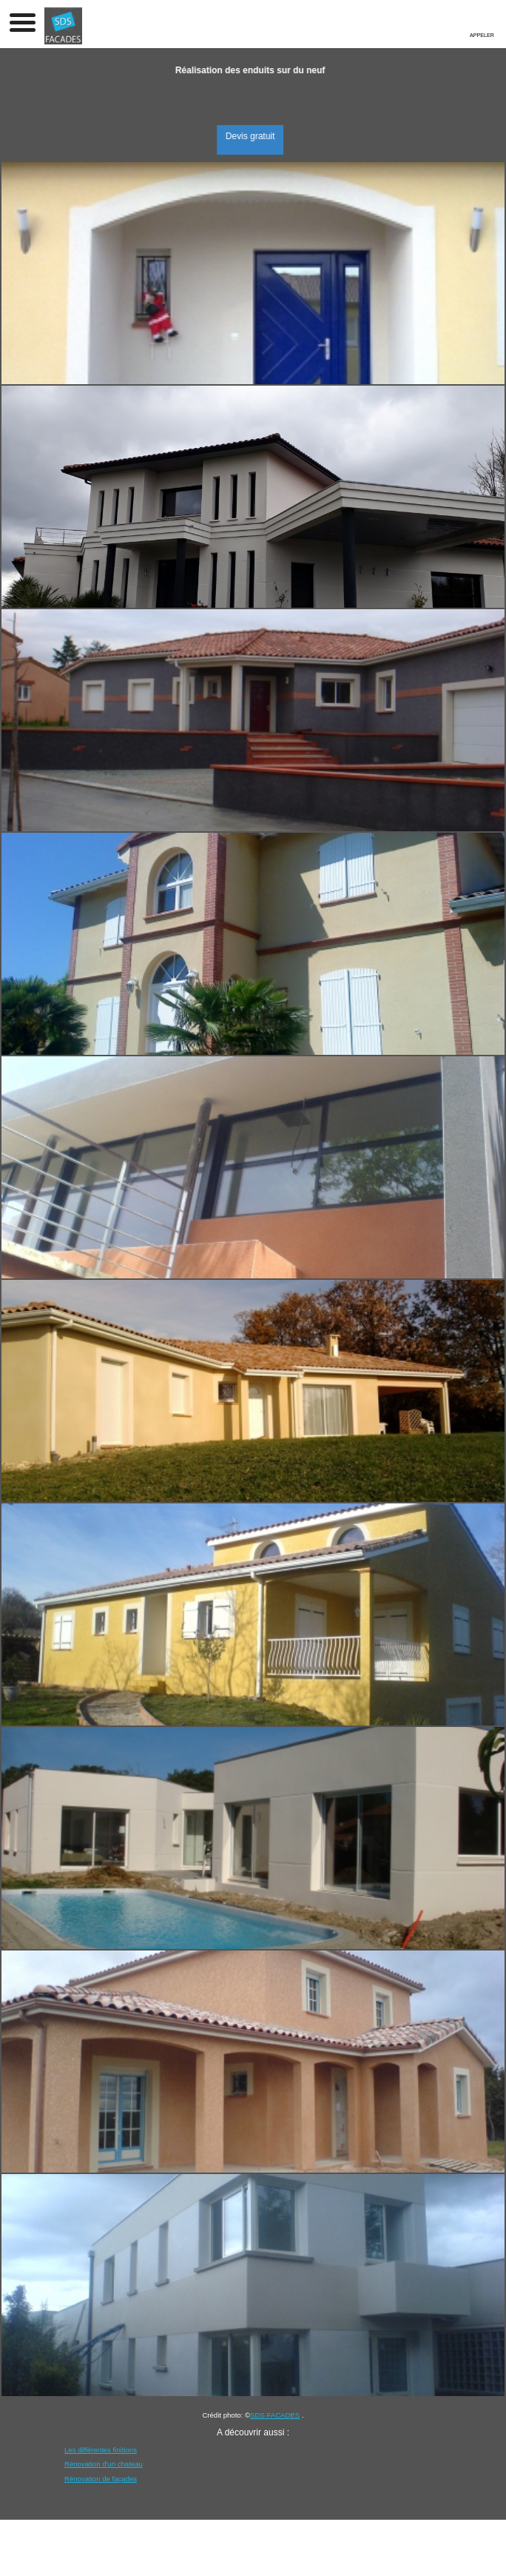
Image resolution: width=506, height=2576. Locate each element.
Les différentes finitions (100, 2450)
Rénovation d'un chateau (103, 2464)
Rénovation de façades (100, 2479)
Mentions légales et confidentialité (213, 2555)
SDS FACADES (275, 2415)
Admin (299, 2555)
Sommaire (338, 2555)
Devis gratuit (261, 136)
